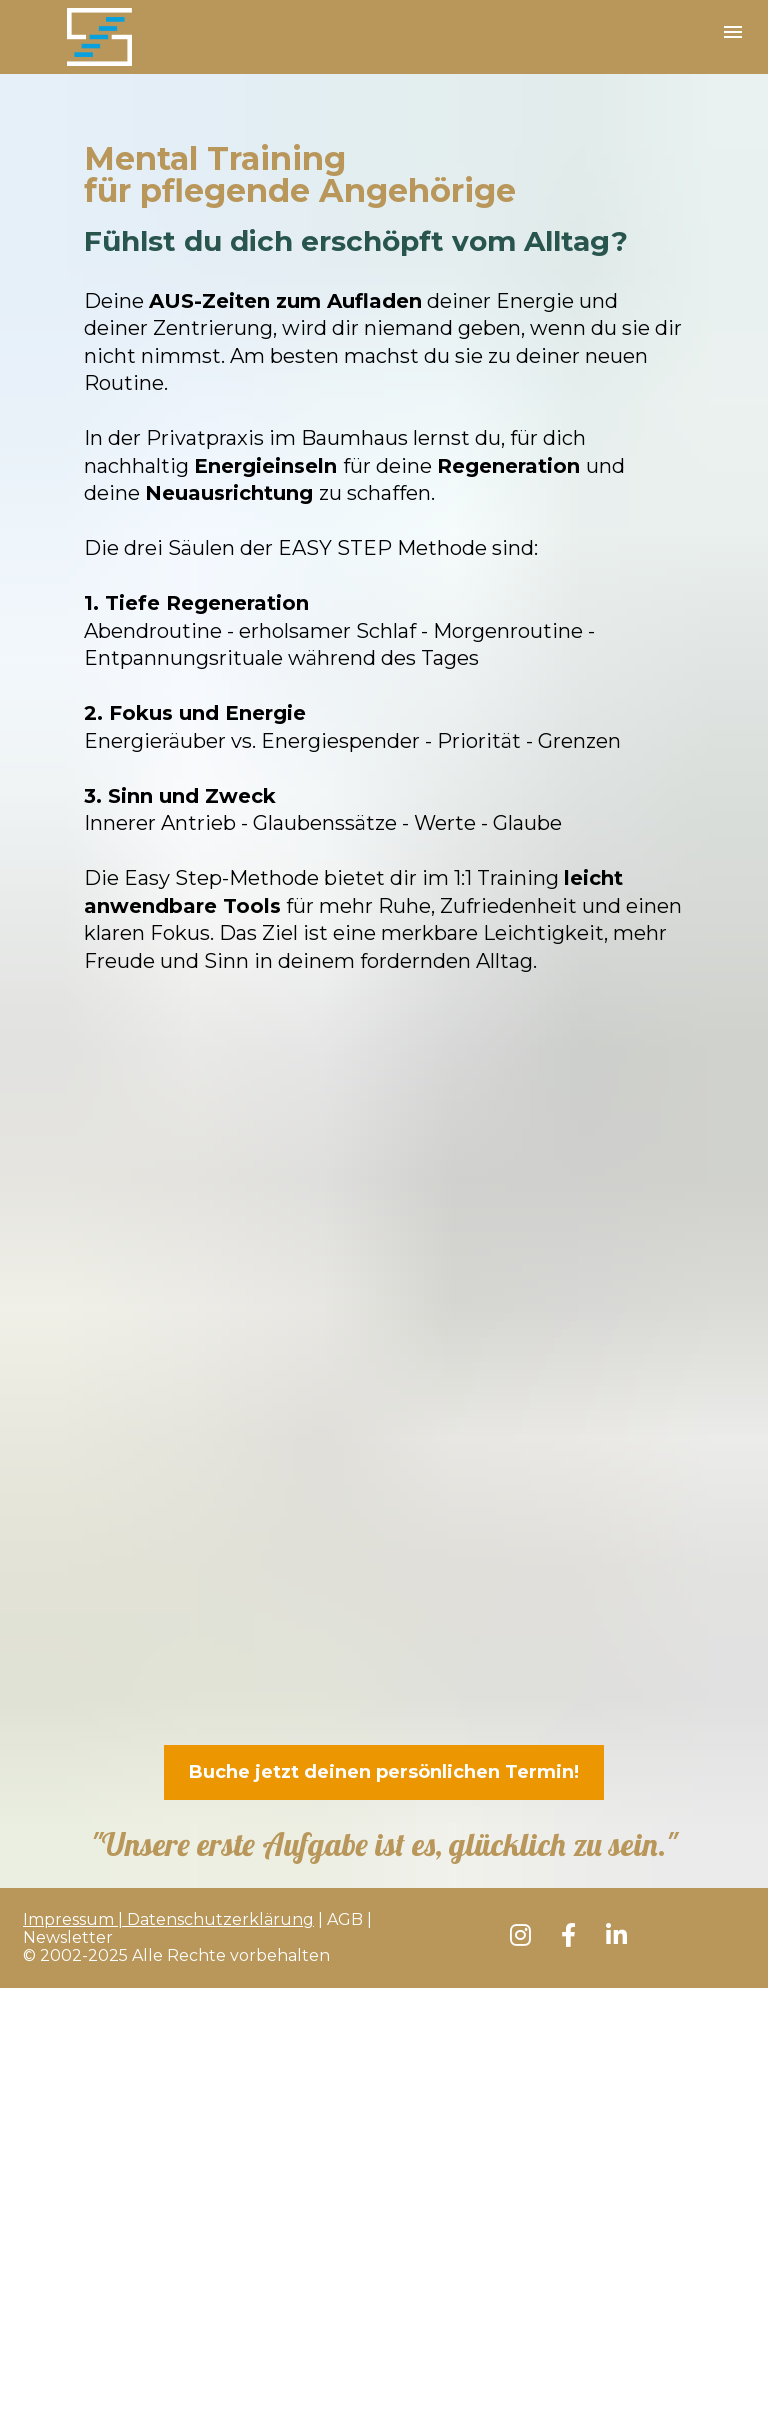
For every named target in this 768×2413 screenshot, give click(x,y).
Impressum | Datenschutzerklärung (168, 1919)
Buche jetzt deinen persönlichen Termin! (384, 1772)
